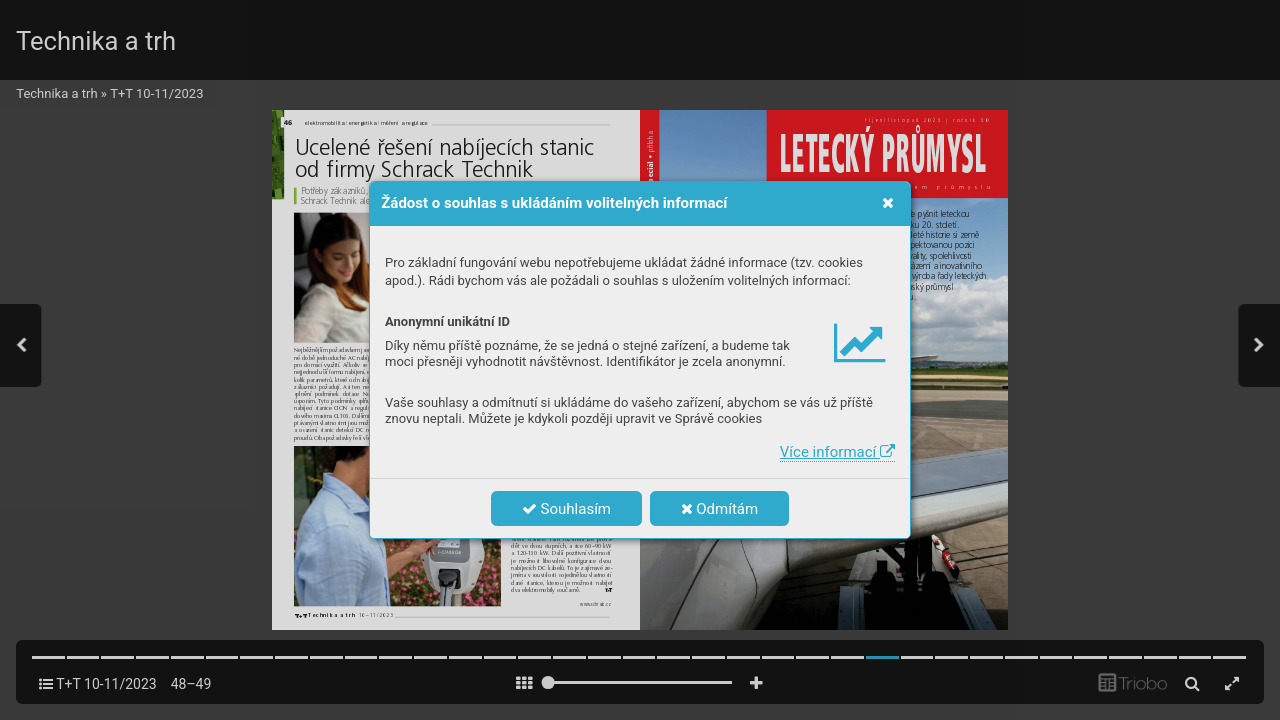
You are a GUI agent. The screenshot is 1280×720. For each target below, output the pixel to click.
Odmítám (720, 509)
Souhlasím (566, 509)
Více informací (837, 452)
